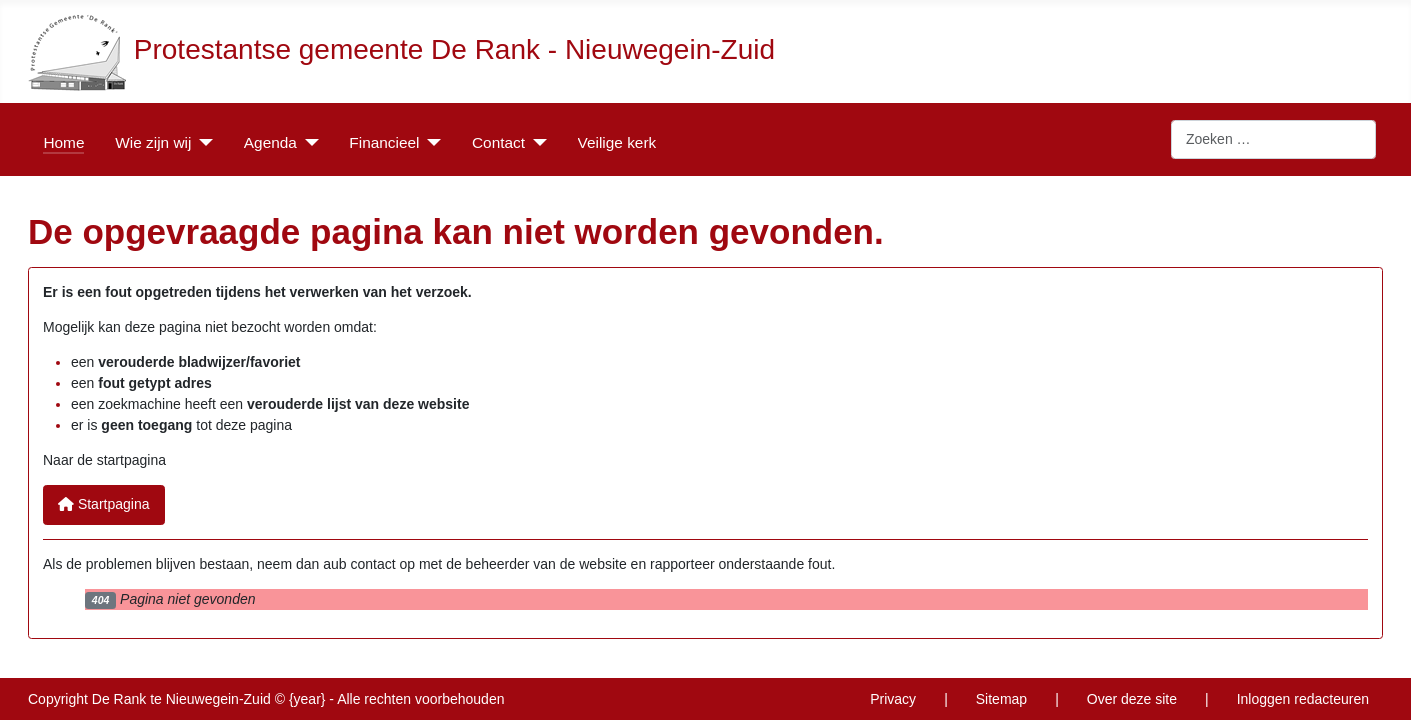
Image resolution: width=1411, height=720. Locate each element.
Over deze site (1132, 699)
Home (63, 142)
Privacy (893, 699)
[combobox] (1273, 140)
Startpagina (104, 504)
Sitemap (1001, 699)
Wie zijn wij (153, 142)
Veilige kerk (617, 142)
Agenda (270, 142)
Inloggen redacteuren (1303, 699)
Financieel (384, 142)
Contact (498, 142)
